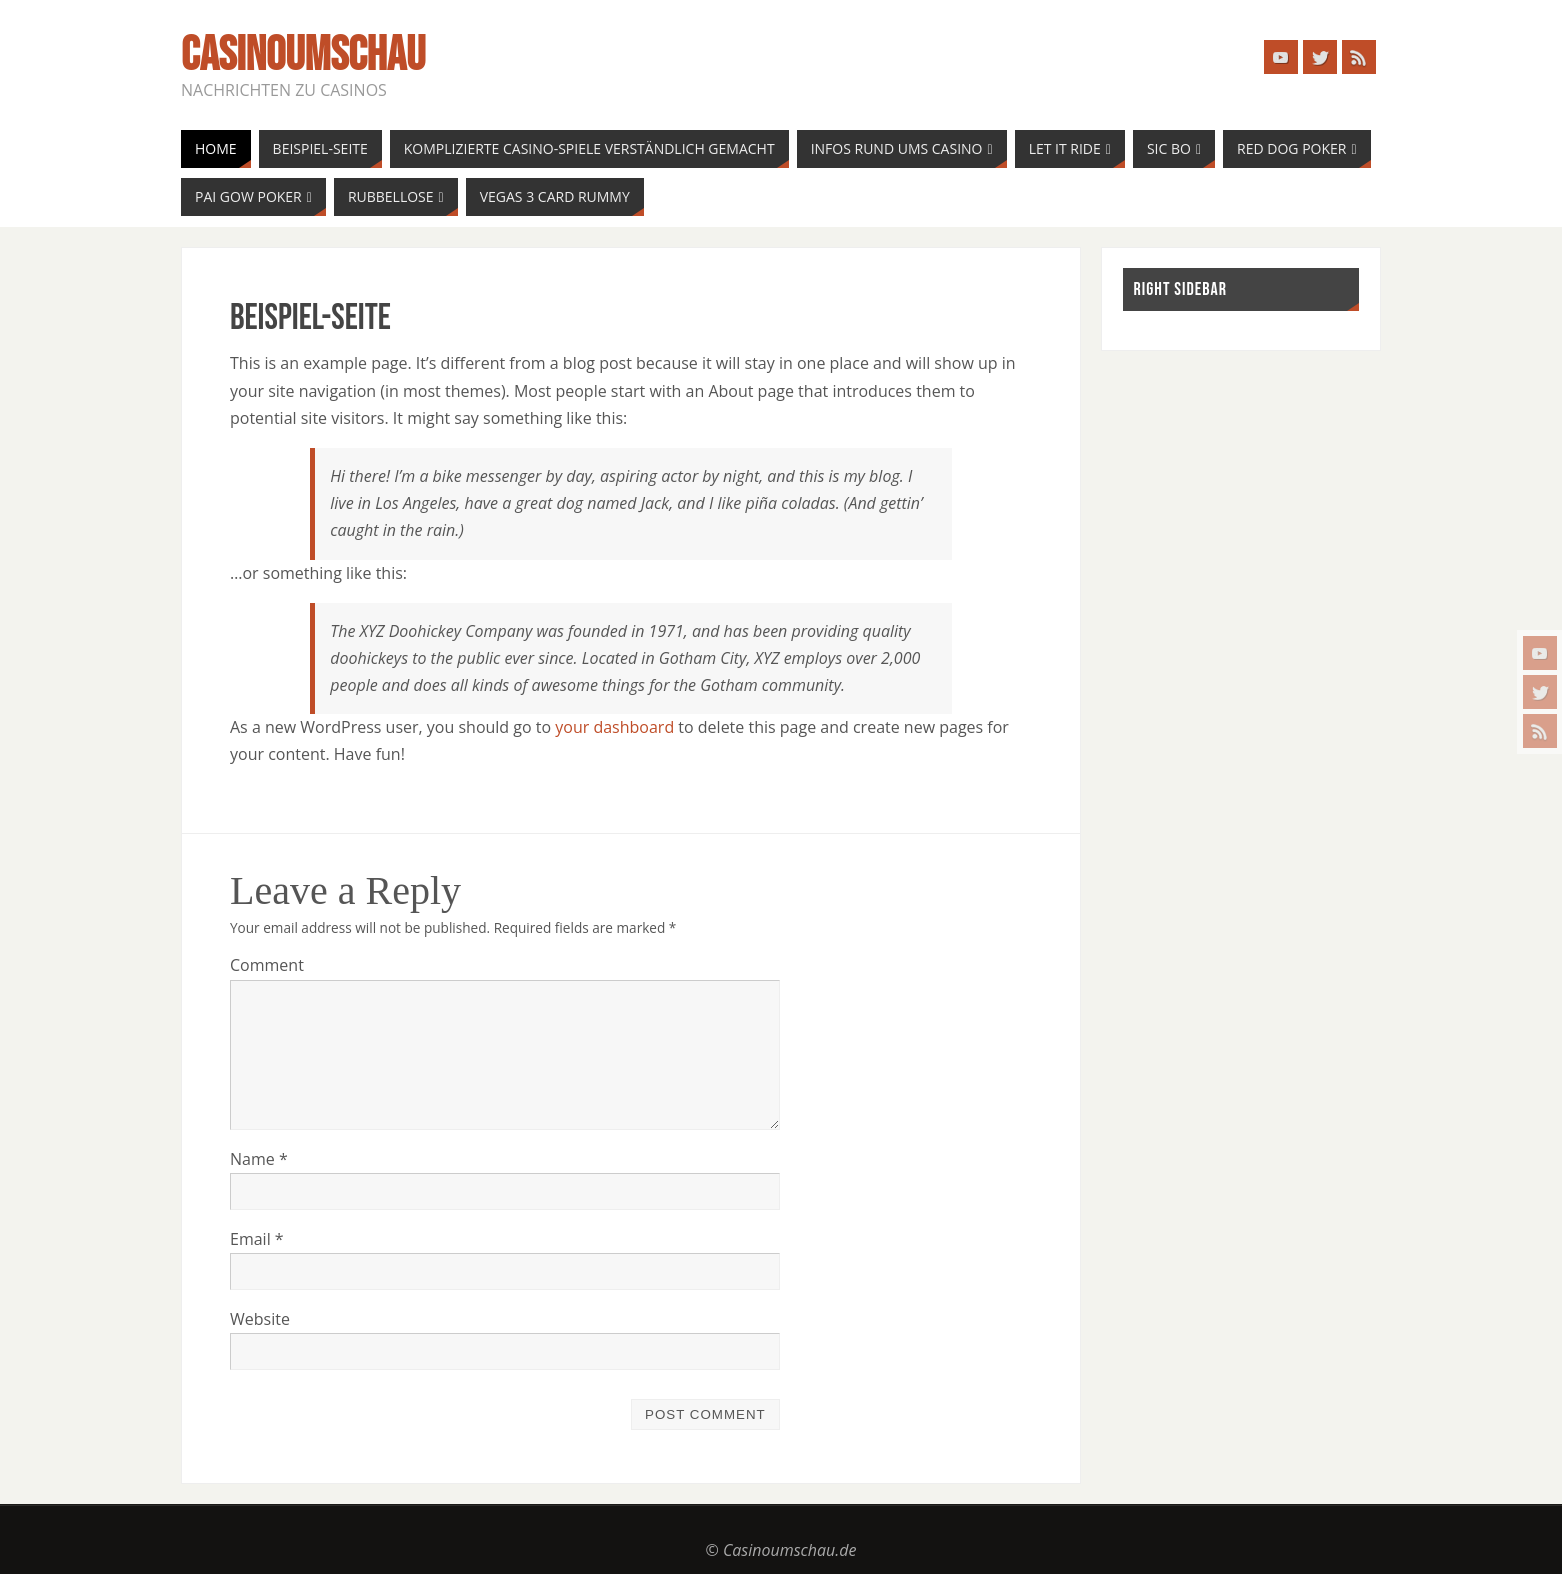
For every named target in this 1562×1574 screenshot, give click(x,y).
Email (257, 1239)
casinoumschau (303, 56)
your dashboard (614, 727)
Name (259, 1159)
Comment (267, 965)
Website (260, 1319)
